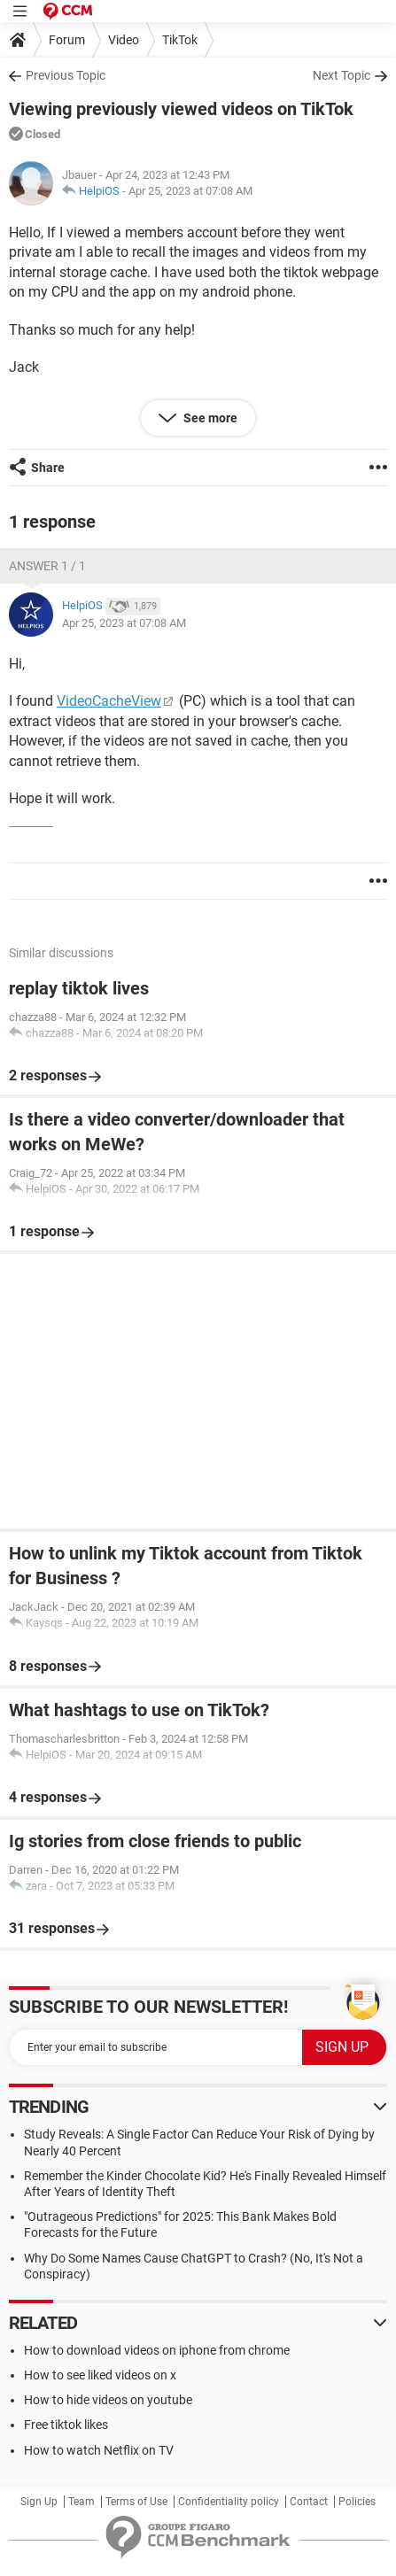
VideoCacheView (109, 700)
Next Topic (341, 75)
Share (48, 467)
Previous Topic (65, 75)
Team (81, 2501)
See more (209, 418)
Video (123, 40)
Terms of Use (136, 2501)
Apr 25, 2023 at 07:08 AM (190, 190)
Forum (67, 40)
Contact (309, 2501)
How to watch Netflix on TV (99, 2450)
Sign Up (39, 2501)
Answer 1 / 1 (47, 566)
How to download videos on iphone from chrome (157, 2350)
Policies (357, 2501)
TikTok (180, 40)
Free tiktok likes (66, 2424)
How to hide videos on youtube (108, 2400)
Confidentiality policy (228, 2501)
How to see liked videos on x (100, 2375)
